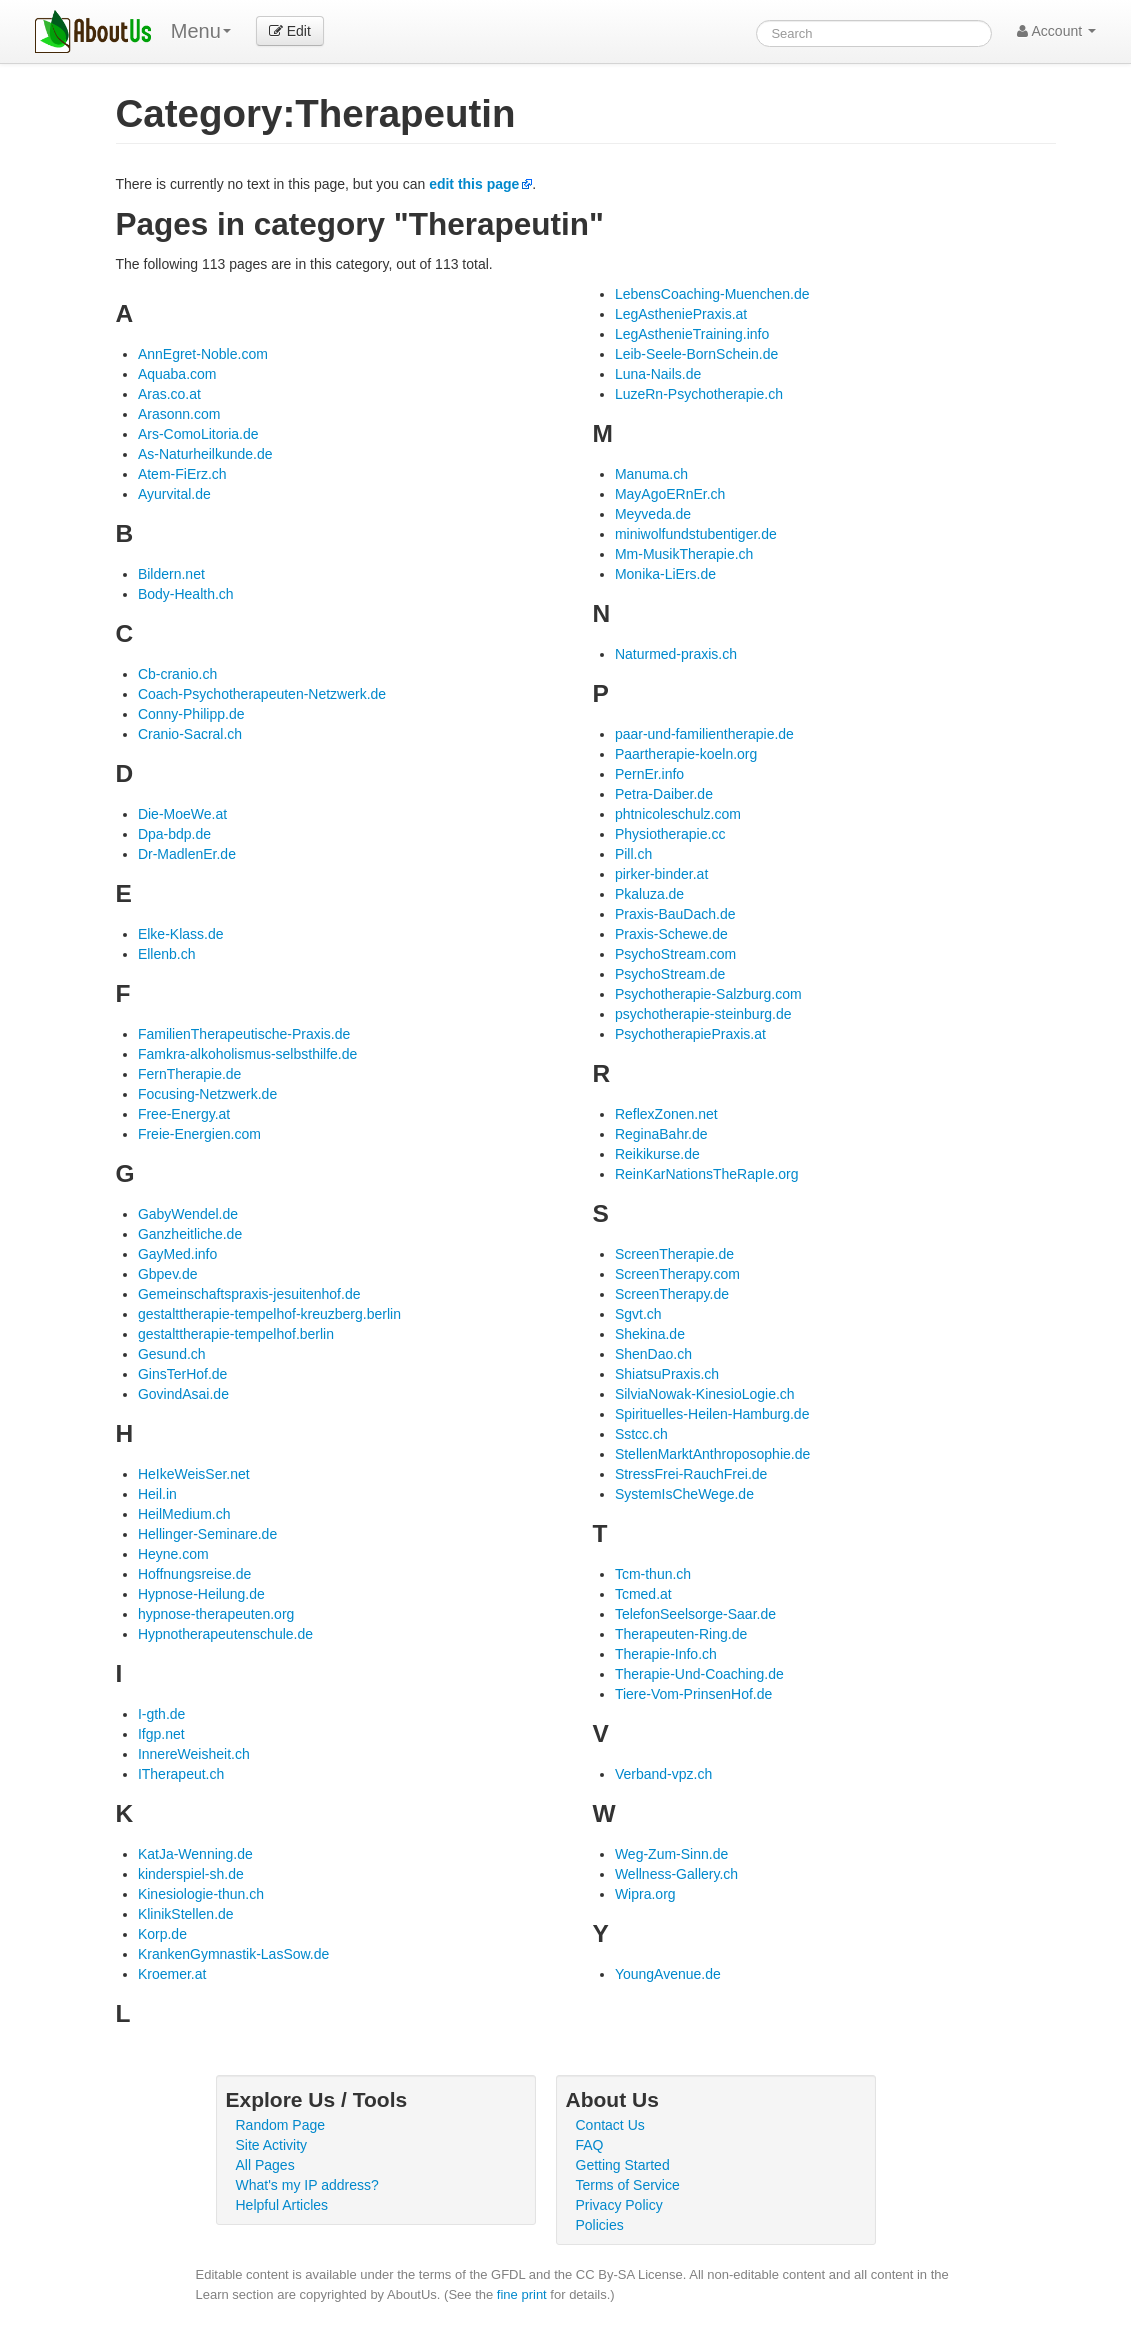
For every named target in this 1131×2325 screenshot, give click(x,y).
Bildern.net (171, 574)
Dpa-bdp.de (174, 834)
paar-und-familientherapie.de (704, 734)
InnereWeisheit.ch (194, 1754)
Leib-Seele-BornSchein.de (696, 354)
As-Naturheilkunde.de (205, 454)
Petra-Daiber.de (664, 794)
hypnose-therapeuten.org (216, 1614)
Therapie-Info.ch (666, 1654)
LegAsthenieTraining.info (692, 334)
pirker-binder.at (661, 874)
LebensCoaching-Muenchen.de (712, 294)
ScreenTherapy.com (677, 1274)
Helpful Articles (282, 2205)
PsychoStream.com (675, 954)
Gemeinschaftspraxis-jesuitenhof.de (249, 1294)
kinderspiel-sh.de (191, 1874)
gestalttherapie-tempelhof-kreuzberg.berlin (269, 1314)
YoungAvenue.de (668, 1974)
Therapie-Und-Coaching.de (699, 1674)
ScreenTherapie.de (674, 1254)
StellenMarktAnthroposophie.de (712, 1454)
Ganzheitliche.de (190, 1234)
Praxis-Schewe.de (671, 934)
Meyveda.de (653, 514)
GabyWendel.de (188, 1214)
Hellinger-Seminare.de (207, 1534)
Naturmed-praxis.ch (676, 654)
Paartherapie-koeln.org (686, 754)
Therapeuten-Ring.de (681, 1634)
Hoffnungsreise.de (194, 1574)
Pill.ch (633, 854)
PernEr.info (649, 774)
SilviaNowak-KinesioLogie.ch (705, 1394)
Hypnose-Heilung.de (201, 1594)
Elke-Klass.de (181, 934)
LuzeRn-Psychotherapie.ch (699, 394)
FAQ (590, 2145)
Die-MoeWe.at (182, 814)
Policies (600, 2225)
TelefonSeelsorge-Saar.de (695, 1614)
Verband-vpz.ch (663, 1774)
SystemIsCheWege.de (684, 1494)
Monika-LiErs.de (665, 574)
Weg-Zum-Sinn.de (671, 1854)
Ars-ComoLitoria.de (198, 434)
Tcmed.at (643, 1594)
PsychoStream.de (670, 974)
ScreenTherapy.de (672, 1294)
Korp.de (162, 1934)
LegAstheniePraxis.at (681, 314)
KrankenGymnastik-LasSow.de (233, 1954)
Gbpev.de (168, 1274)
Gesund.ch (172, 1354)
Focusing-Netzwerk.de (207, 1094)
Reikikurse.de (657, 1154)
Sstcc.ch (641, 1434)
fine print (522, 2294)
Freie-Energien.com (199, 1134)
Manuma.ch (651, 474)
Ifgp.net (161, 1734)
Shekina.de (650, 1334)
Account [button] (1056, 31)
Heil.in (157, 1494)
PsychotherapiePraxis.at (690, 1034)
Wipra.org (645, 1894)
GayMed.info (177, 1254)
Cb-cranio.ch (177, 674)
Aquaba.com (177, 374)
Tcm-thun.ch (653, 1574)
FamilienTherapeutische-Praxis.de (244, 1034)
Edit (290, 31)
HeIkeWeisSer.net (194, 1474)
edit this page (474, 184)
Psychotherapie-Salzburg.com (708, 994)
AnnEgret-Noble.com (203, 354)
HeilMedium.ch (184, 1514)
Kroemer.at (172, 1974)
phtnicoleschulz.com (678, 814)
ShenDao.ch (653, 1354)
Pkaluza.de (649, 894)
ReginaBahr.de (661, 1134)
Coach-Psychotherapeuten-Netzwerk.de (262, 694)
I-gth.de (161, 1714)
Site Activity (272, 2145)
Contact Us (610, 2125)
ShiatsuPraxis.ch (667, 1374)
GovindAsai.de (183, 1394)
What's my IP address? (307, 2185)
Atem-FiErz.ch (182, 474)
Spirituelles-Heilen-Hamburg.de (712, 1414)
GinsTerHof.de (182, 1374)
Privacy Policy (619, 2205)
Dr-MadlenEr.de (187, 854)
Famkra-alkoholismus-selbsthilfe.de (247, 1054)
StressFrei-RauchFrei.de (691, 1474)
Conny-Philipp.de (191, 714)
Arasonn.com (179, 414)
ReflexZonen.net (666, 1114)
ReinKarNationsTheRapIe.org (707, 1174)
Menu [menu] (201, 31)
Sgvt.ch (638, 1314)
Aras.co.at (169, 394)
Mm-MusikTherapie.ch (684, 554)
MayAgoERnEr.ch (670, 494)
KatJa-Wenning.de (195, 1854)
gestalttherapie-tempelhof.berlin (236, 1334)
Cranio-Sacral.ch (190, 734)
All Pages (265, 2165)
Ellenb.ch (167, 954)
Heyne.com (173, 1554)
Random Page (281, 2125)
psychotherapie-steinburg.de (703, 1014)
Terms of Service (628, 2185)
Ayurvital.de (174, 494)
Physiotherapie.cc (670, 834)
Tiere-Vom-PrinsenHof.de (693, 1694)
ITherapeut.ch (181, 1774)
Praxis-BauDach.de (675, 914)
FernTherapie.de (190, 1074)
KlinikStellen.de (186, 1914)
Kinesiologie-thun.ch (201, 1894)
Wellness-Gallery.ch (676, 1874)
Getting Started (623, 2165)
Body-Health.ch (186, 594)
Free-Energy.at (184, 1114)
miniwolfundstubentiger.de (696, 534)
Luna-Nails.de (658, 374)
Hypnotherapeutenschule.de (225, 1634)
